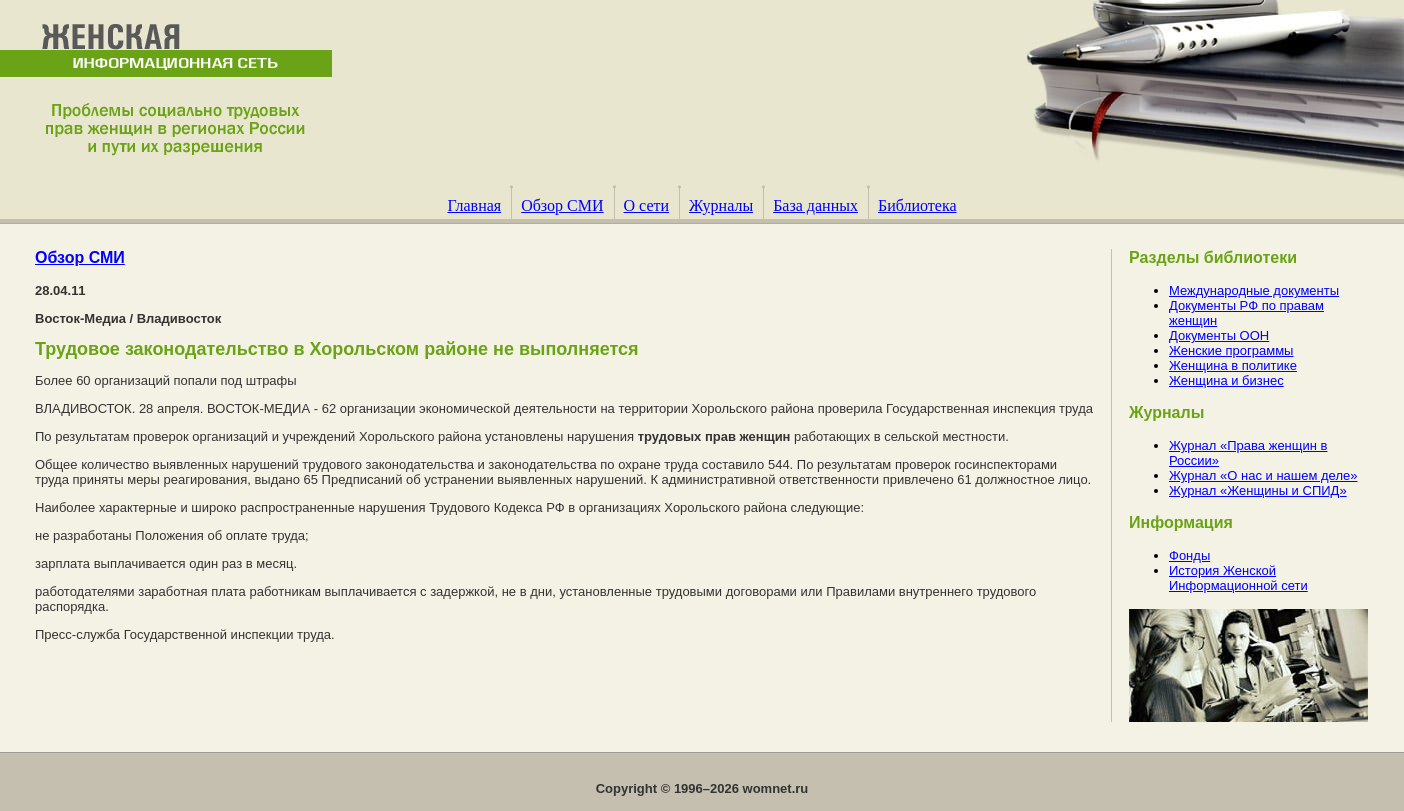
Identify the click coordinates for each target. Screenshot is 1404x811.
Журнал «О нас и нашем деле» (1263, 475)
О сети (647, 205)
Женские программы (1231, 350)
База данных (815, 205)
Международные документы (1254, 290)
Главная (474, 205)
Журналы (721, 205)
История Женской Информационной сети (1238, 578)
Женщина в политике (1233, 365)
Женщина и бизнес (1226, 380)
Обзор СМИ (562, 205)
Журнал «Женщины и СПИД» (1258, 490)
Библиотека (917, 205)
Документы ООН (1219, 335)
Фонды (1189, 555)
